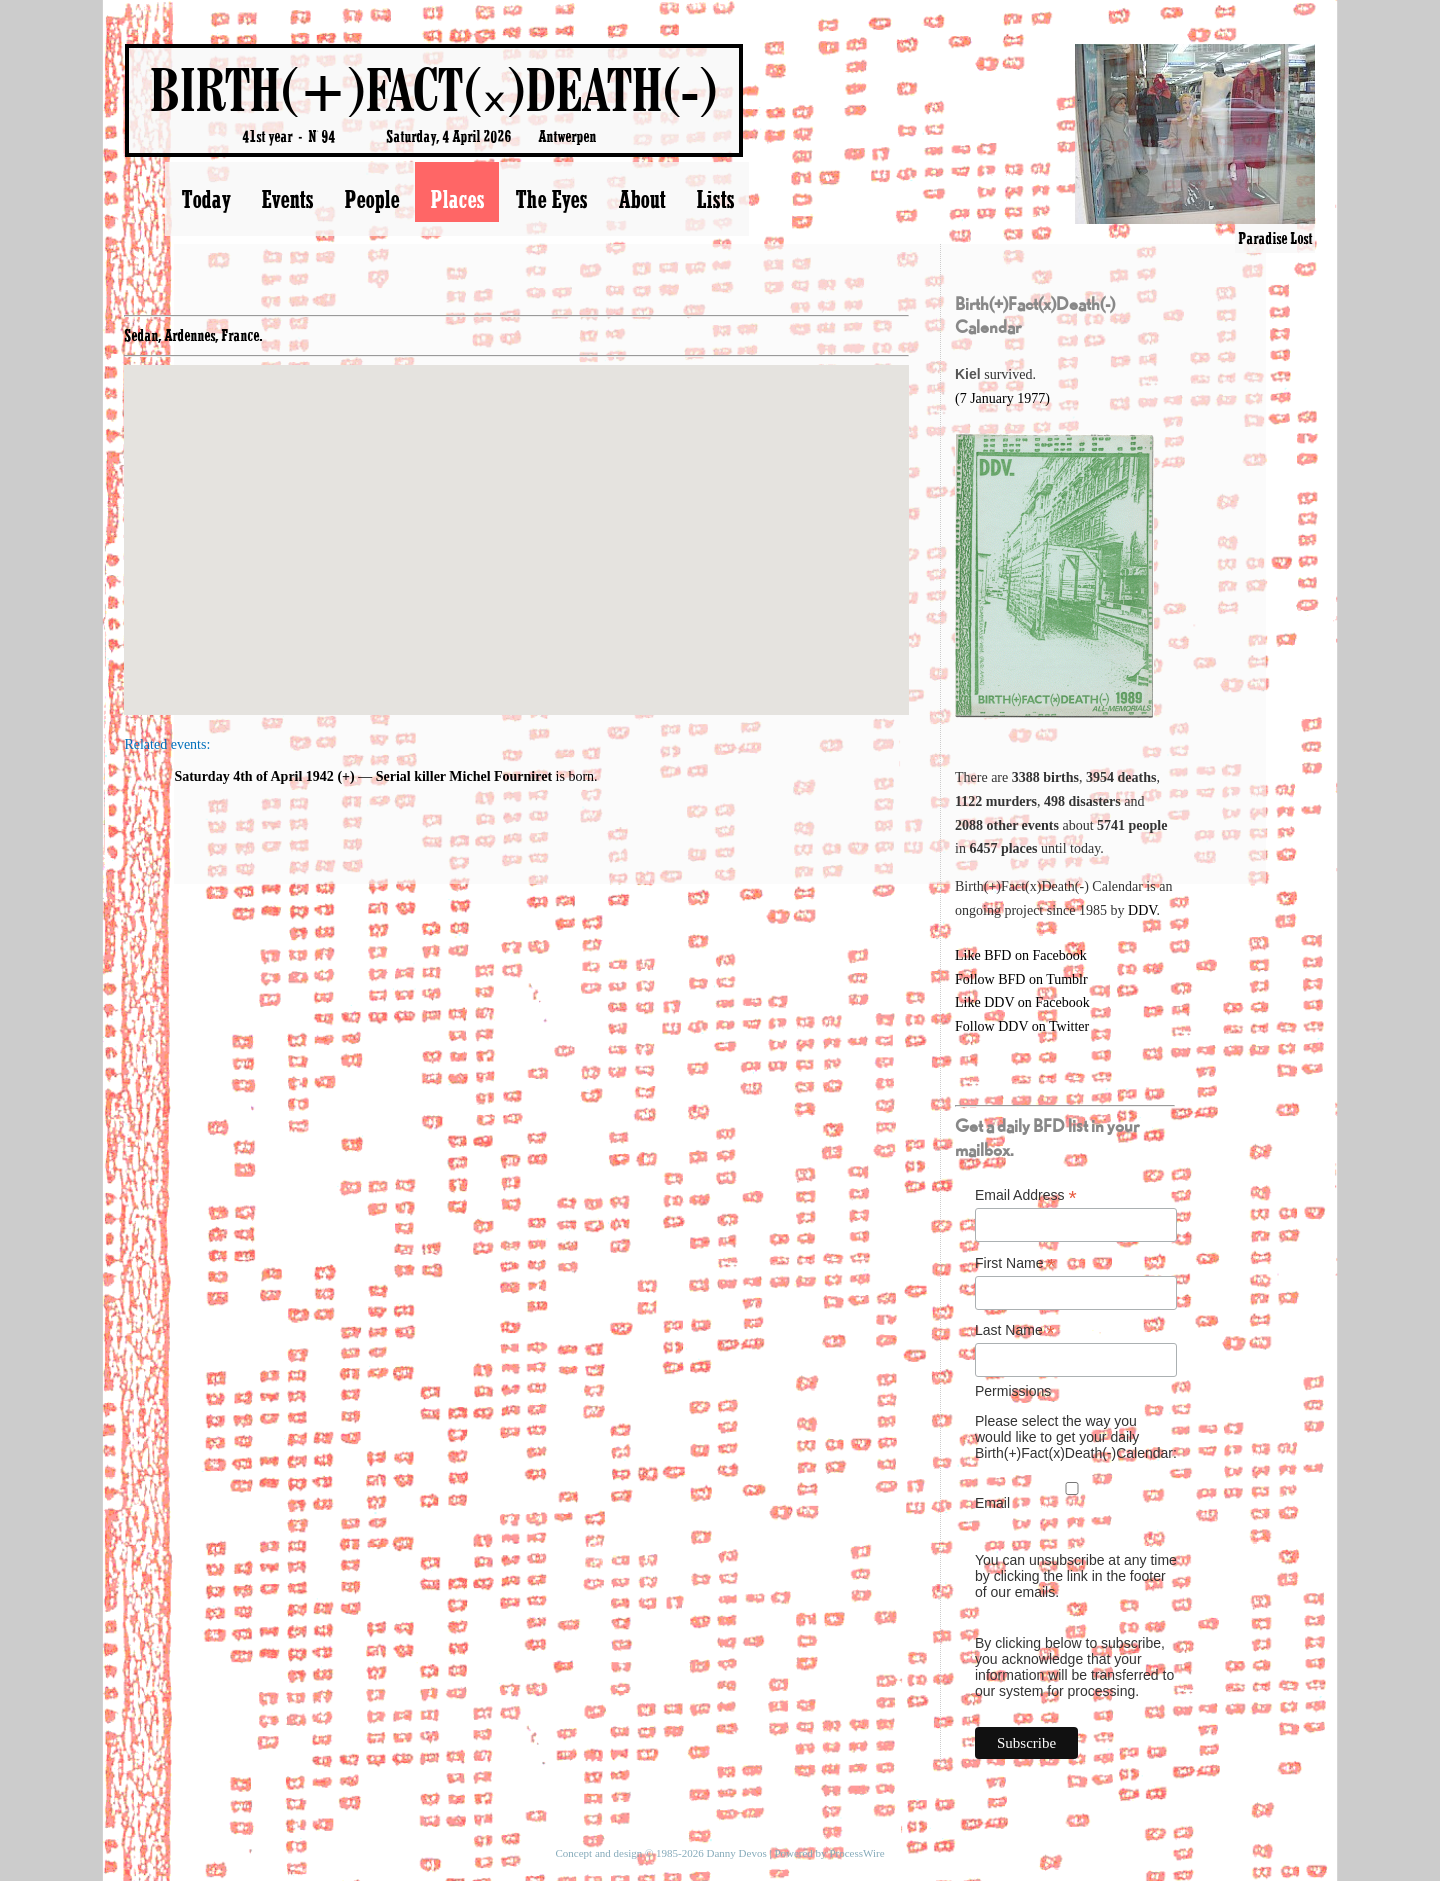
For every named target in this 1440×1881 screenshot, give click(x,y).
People (371, 199)
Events (287, 199)
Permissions (1013, 1391)
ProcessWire (856, 1853)
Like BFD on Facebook (1021, 955)
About (641, 199)
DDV (1142, 910)
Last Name (1015, 1330)
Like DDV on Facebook (1022, 1002)
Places (457, 199)
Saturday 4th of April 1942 (253, 776)
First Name (1015, 1263)
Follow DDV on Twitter (1022, 1026)
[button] (517, 521)
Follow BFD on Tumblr (1021, 979)
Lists (715, 199)
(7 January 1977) (1002, 398)
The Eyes (551, 199)
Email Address (1026, 1195)
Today (205, 199)
